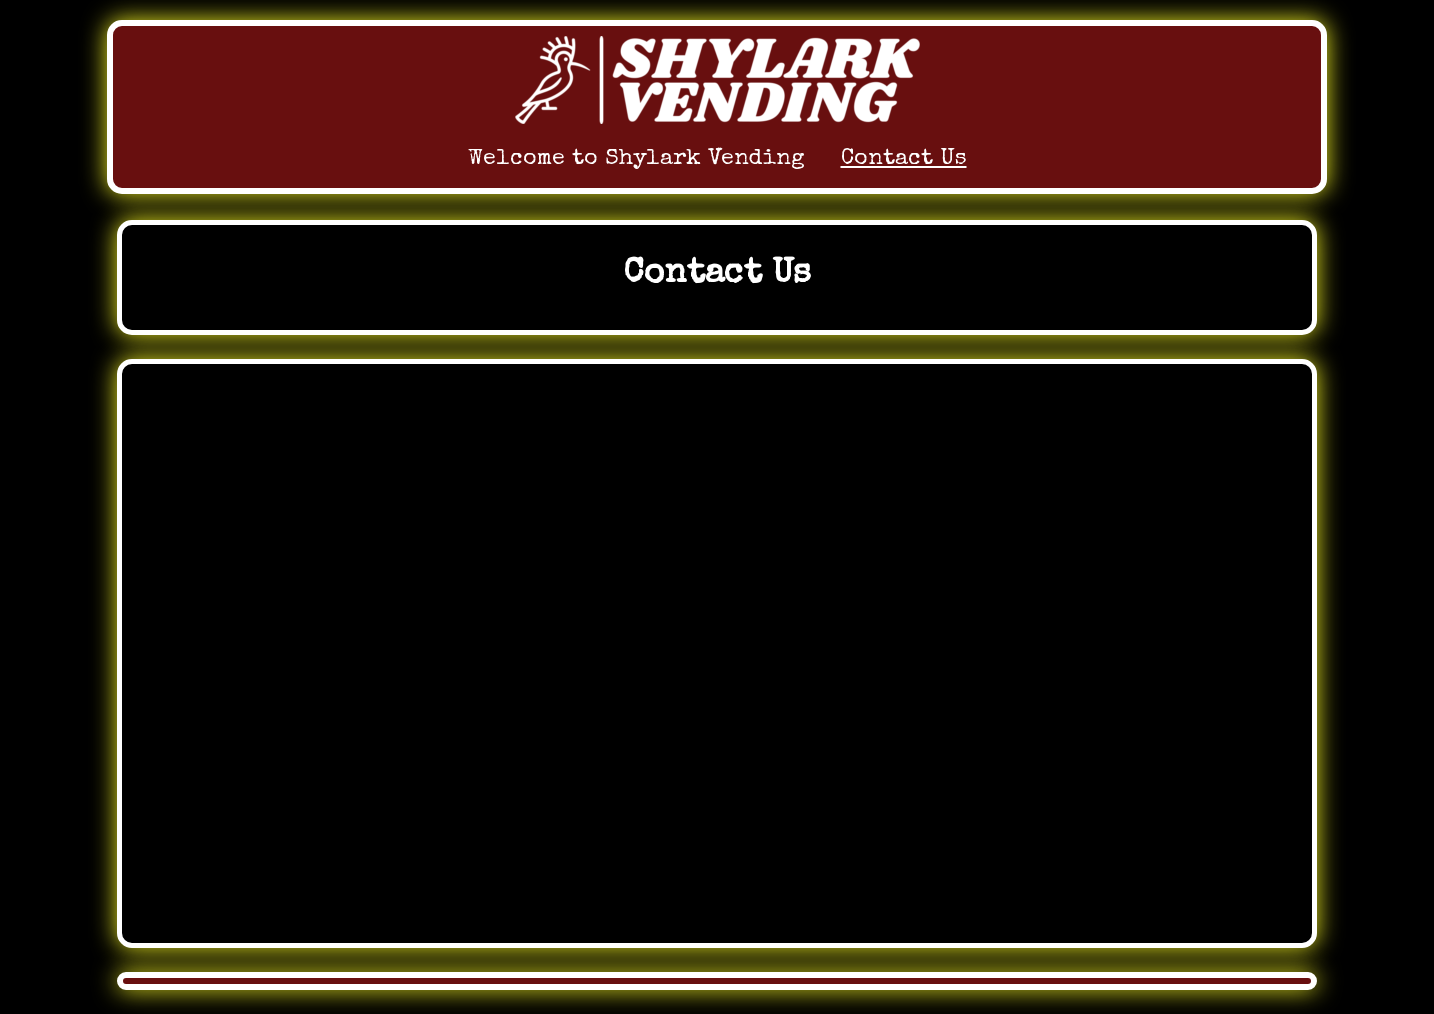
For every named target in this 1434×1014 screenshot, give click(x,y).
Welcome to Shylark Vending (636, 159)
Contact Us (904, 159)
